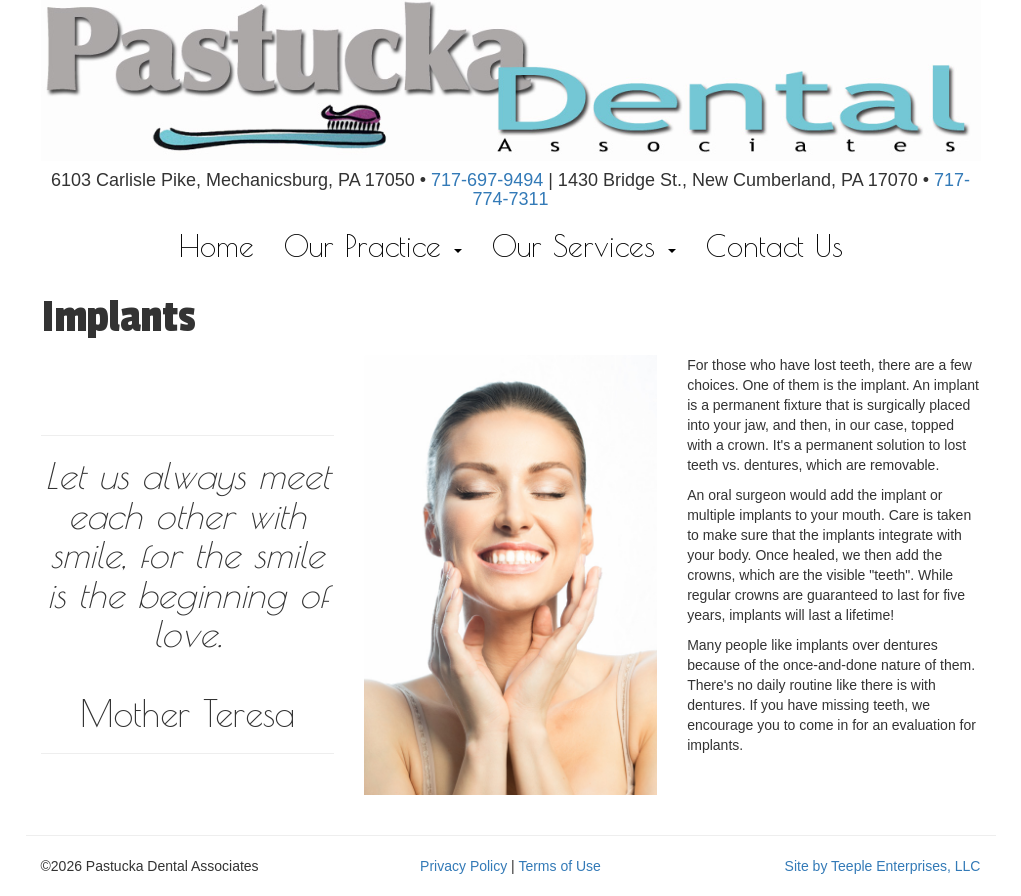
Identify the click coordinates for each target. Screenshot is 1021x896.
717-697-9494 (487, 180)
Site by (806, 866)
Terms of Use (559, 866)
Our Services (584, 245)
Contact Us (774, 245)
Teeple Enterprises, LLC (905, 866)
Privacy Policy (463, 866)
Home (216, 245)
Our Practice (373, 245)
